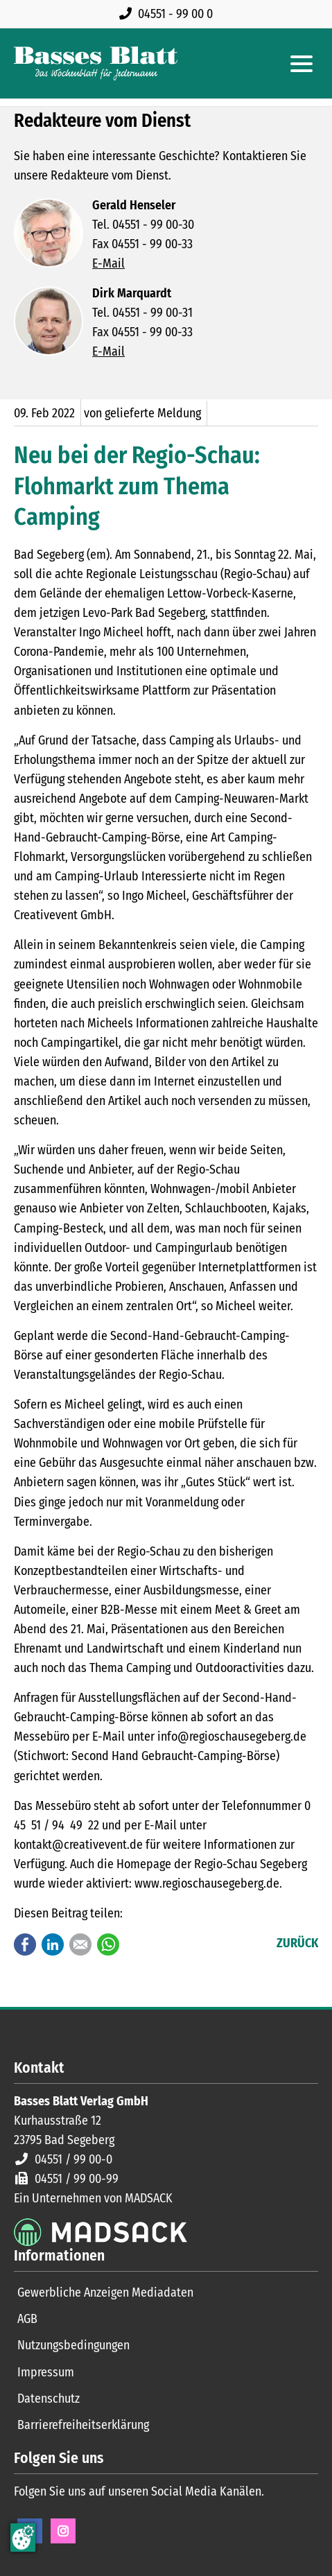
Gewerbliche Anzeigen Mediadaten (105, 2292)
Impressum (45, 2372)
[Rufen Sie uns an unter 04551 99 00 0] (168, 14)
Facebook (25, 1944)
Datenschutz (48, 2398)
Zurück (297, 1943)
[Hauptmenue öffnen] (301, 63)
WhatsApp (108, 1944)
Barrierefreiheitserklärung (83, 2425)
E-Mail (108, 263)
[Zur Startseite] (95, 63)
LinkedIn (53, 1944)
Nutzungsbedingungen (73, 2345)
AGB (27, 2318)
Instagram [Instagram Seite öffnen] (63, 2530)
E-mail (80, 1944)
